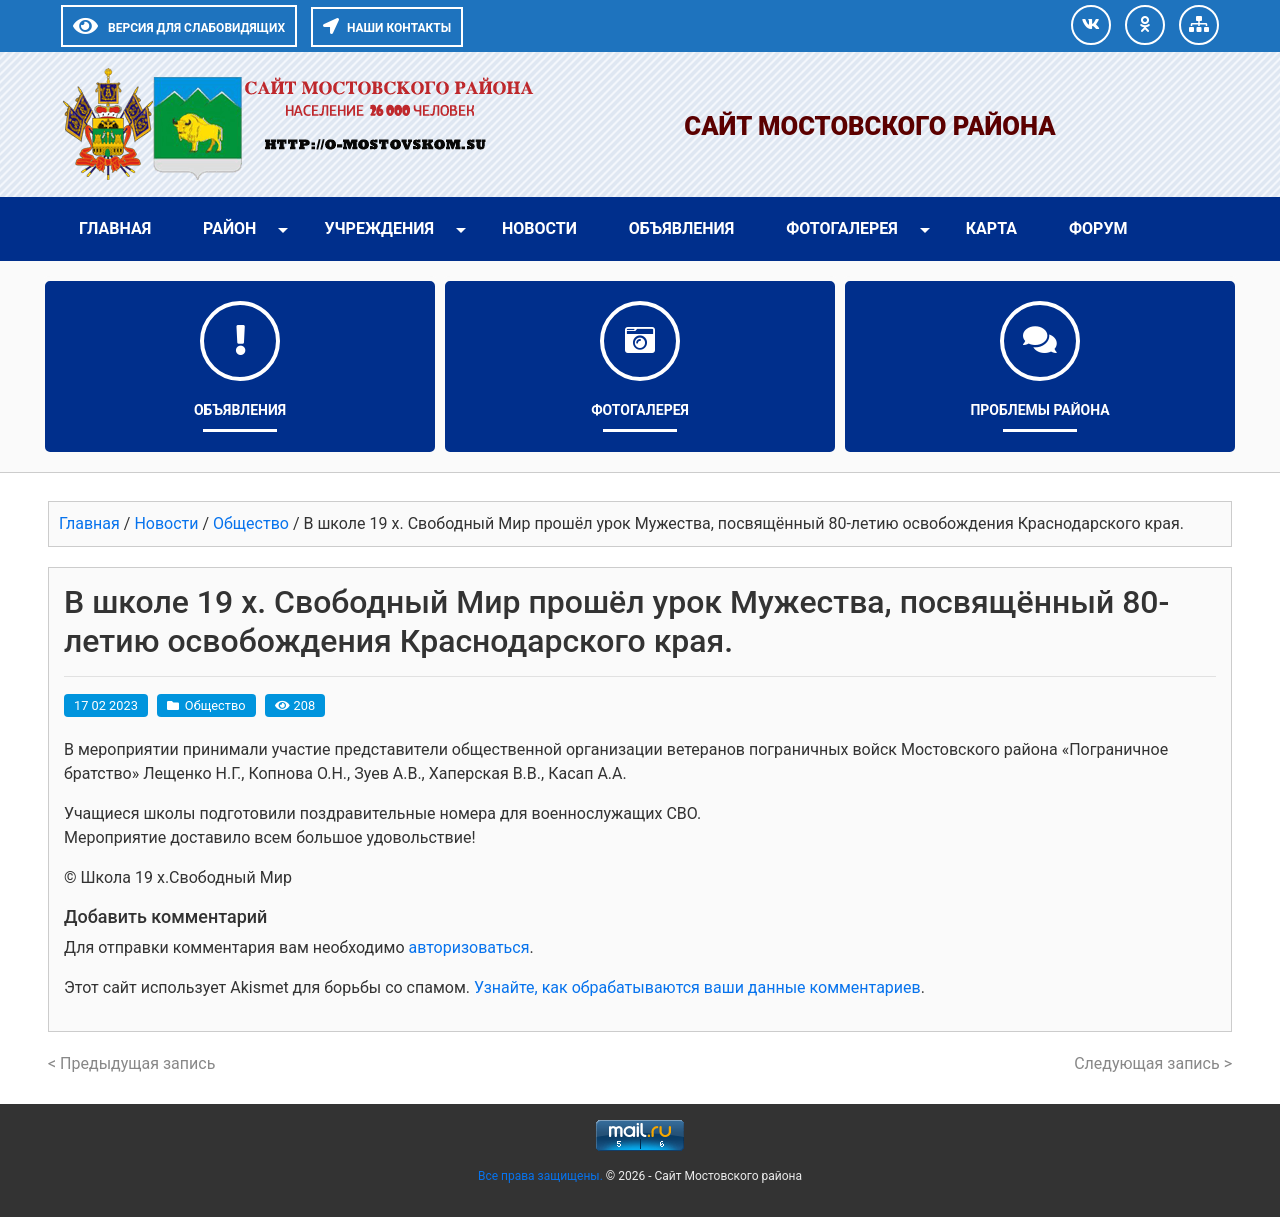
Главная (115, 228)
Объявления (681, 228)
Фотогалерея (842, 228)
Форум (1098, 228)
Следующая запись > (1153, 1063)
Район (229, 228)
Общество (215, 705)
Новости (539, 228)
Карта (991, 228)
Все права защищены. (542, 1176)
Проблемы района (1039, 410)
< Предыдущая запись (131, 1063)
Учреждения (379, 228)
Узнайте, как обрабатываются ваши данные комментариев (697, 987)
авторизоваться (468, 947)
